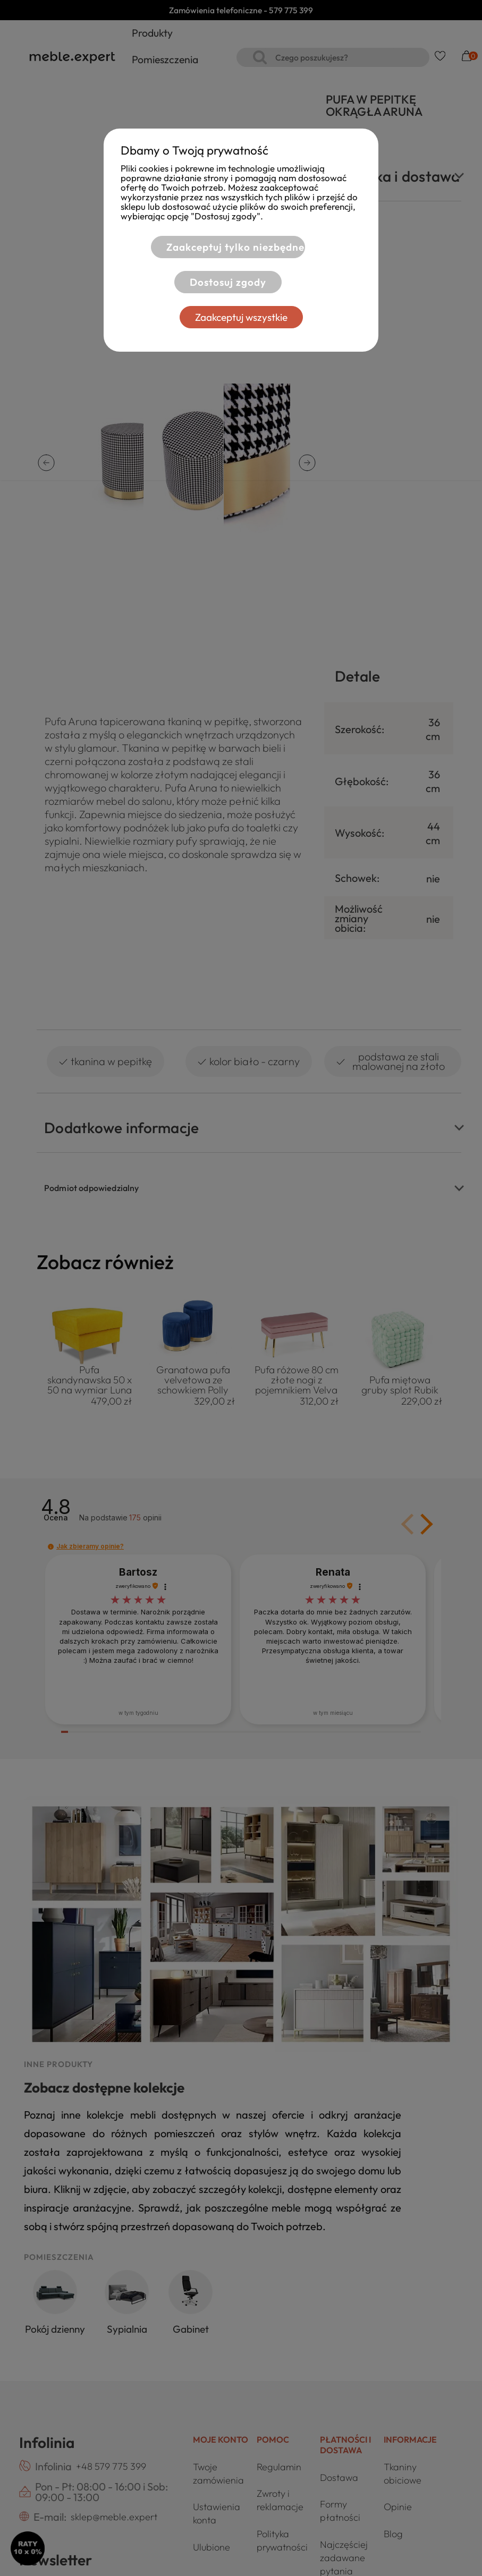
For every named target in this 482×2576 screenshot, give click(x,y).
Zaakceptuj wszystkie (241, 317)
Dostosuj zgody (228, 282)
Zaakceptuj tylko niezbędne (235, 247)
